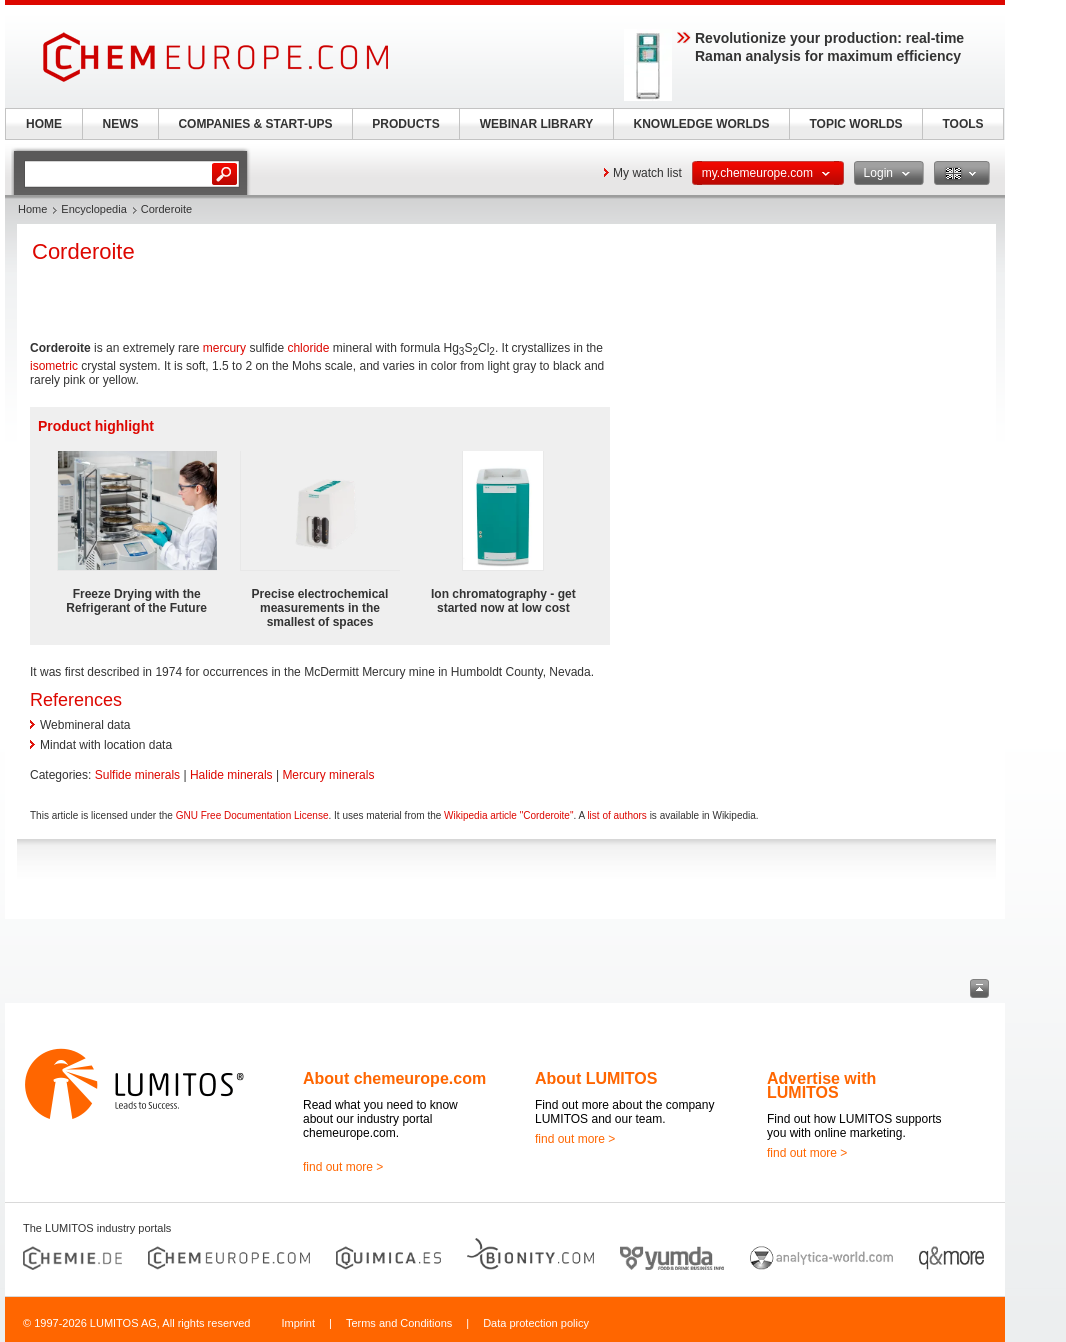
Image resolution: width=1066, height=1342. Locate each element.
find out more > (343, 1167)
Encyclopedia (93, 209)
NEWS (121, 124)
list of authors (616, 815)
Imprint (298, 1323)
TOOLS (962, 124)
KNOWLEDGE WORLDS (702, 124)
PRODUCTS (405, 124)
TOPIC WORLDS (855, 124)
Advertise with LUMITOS (821, 1085)
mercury (224, 348)
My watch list (647, 173)
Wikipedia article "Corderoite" (508, 815)
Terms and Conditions (399, 1323)
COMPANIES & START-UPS (255, 124)
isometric (54, 366)
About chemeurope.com (394, 1078)
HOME (44, 124)
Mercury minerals (328, 775)
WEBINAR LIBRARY (537, 124)
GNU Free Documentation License (252, 815)
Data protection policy (536, 1323)
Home (32, 209)
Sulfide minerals (137, 775)
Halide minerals (231, 775)
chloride (308, 348)
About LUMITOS (596, 1078)
